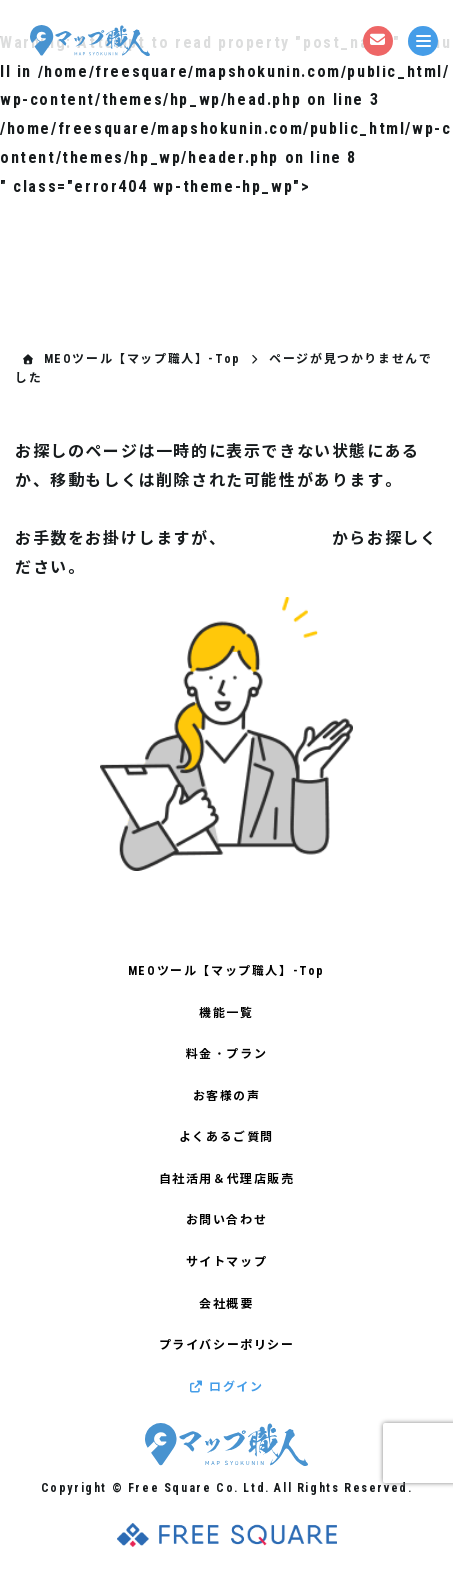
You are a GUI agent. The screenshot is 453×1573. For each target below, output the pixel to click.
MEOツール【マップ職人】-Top (226, 971)
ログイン (227, 1387)
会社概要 (226, 1304)
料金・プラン (227, 1054)
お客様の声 (227, 1096)
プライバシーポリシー (227, 1345)
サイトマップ (279, 538)
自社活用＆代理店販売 (227, 1179)
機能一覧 (226, 1013)
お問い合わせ (227, 1220)
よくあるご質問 (226, 1137)
